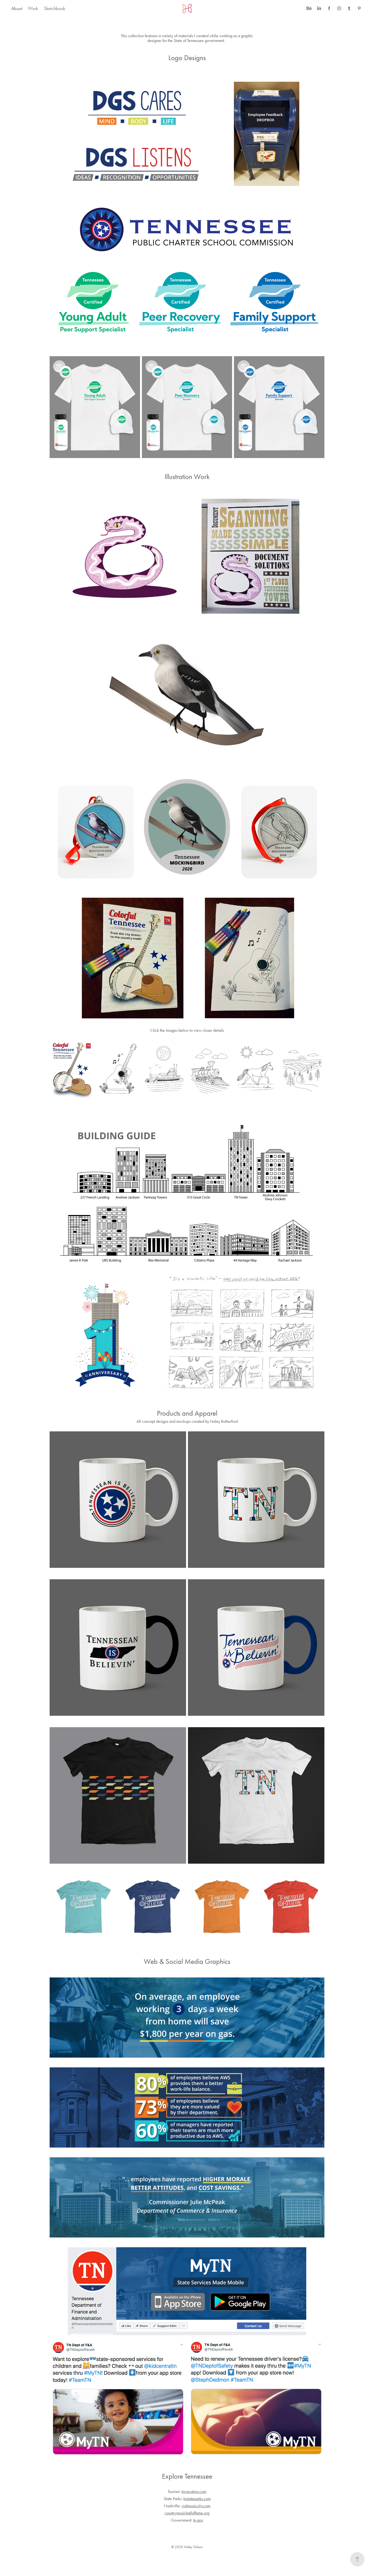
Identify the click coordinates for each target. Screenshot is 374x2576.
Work (33, 8)
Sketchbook (54, 8)
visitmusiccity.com (196, 2505)
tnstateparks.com (197, 2498)
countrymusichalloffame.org (187, 2513)
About (16, 8)
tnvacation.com (194, 2491)
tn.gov (198, 2520)
